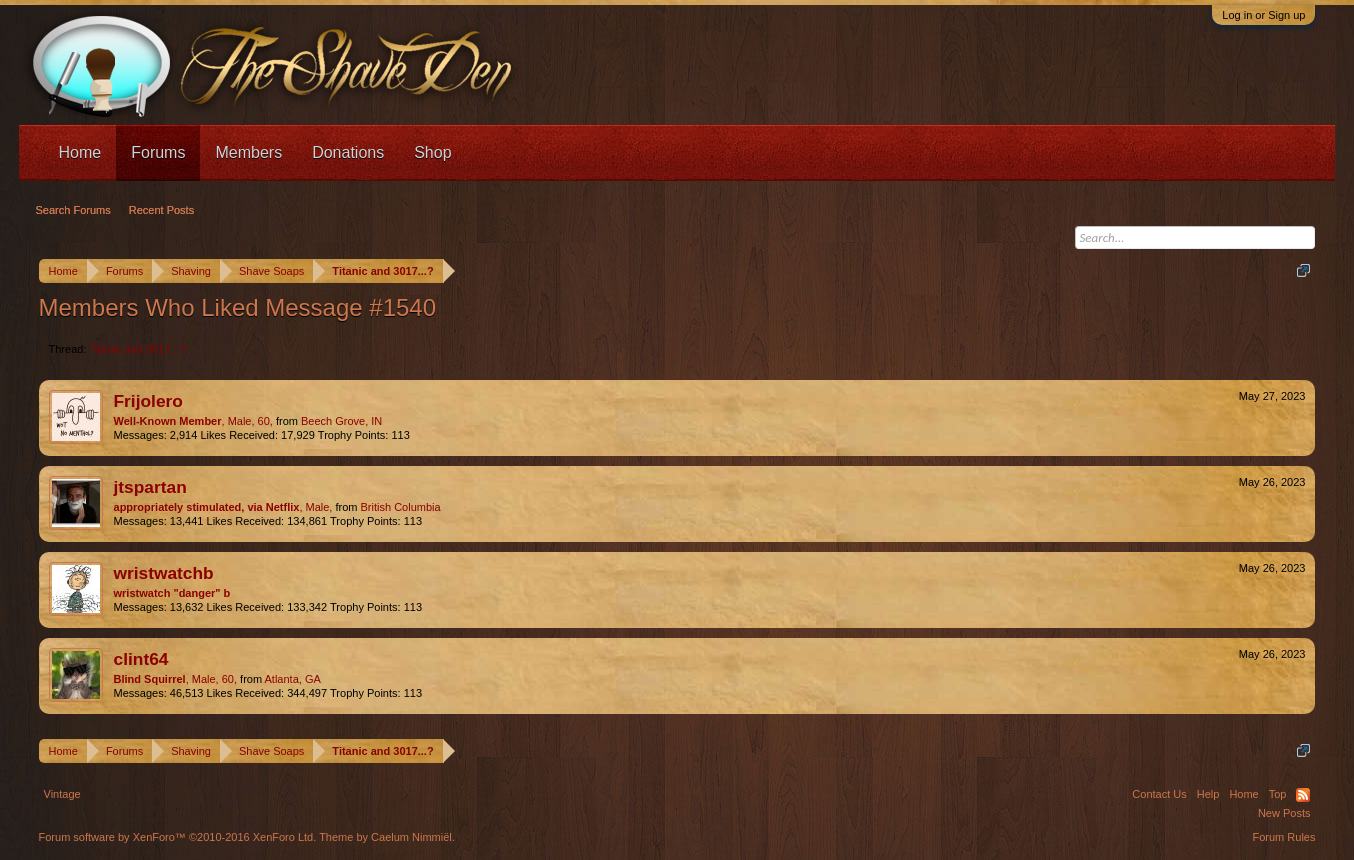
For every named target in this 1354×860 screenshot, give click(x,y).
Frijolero (148, 401)
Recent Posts (161, 210)
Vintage (62, 794)
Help (1208, 794)
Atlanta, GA (293, 679)
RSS (1303, 795)
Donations (348, 152)
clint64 (141, 659)
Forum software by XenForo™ (178, 837)
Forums (158, 152)
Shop (432, 152)
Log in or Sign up (1263, 15)
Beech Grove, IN (341, 421)
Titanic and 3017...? (138, 349)
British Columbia (401, 507)
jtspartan (150, 487)
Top (1278, 794)
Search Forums (73, 210)
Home (80, 152)
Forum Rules (1284, 837)
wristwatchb (164, 573)
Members (248, 152)
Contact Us (1159, 794)
